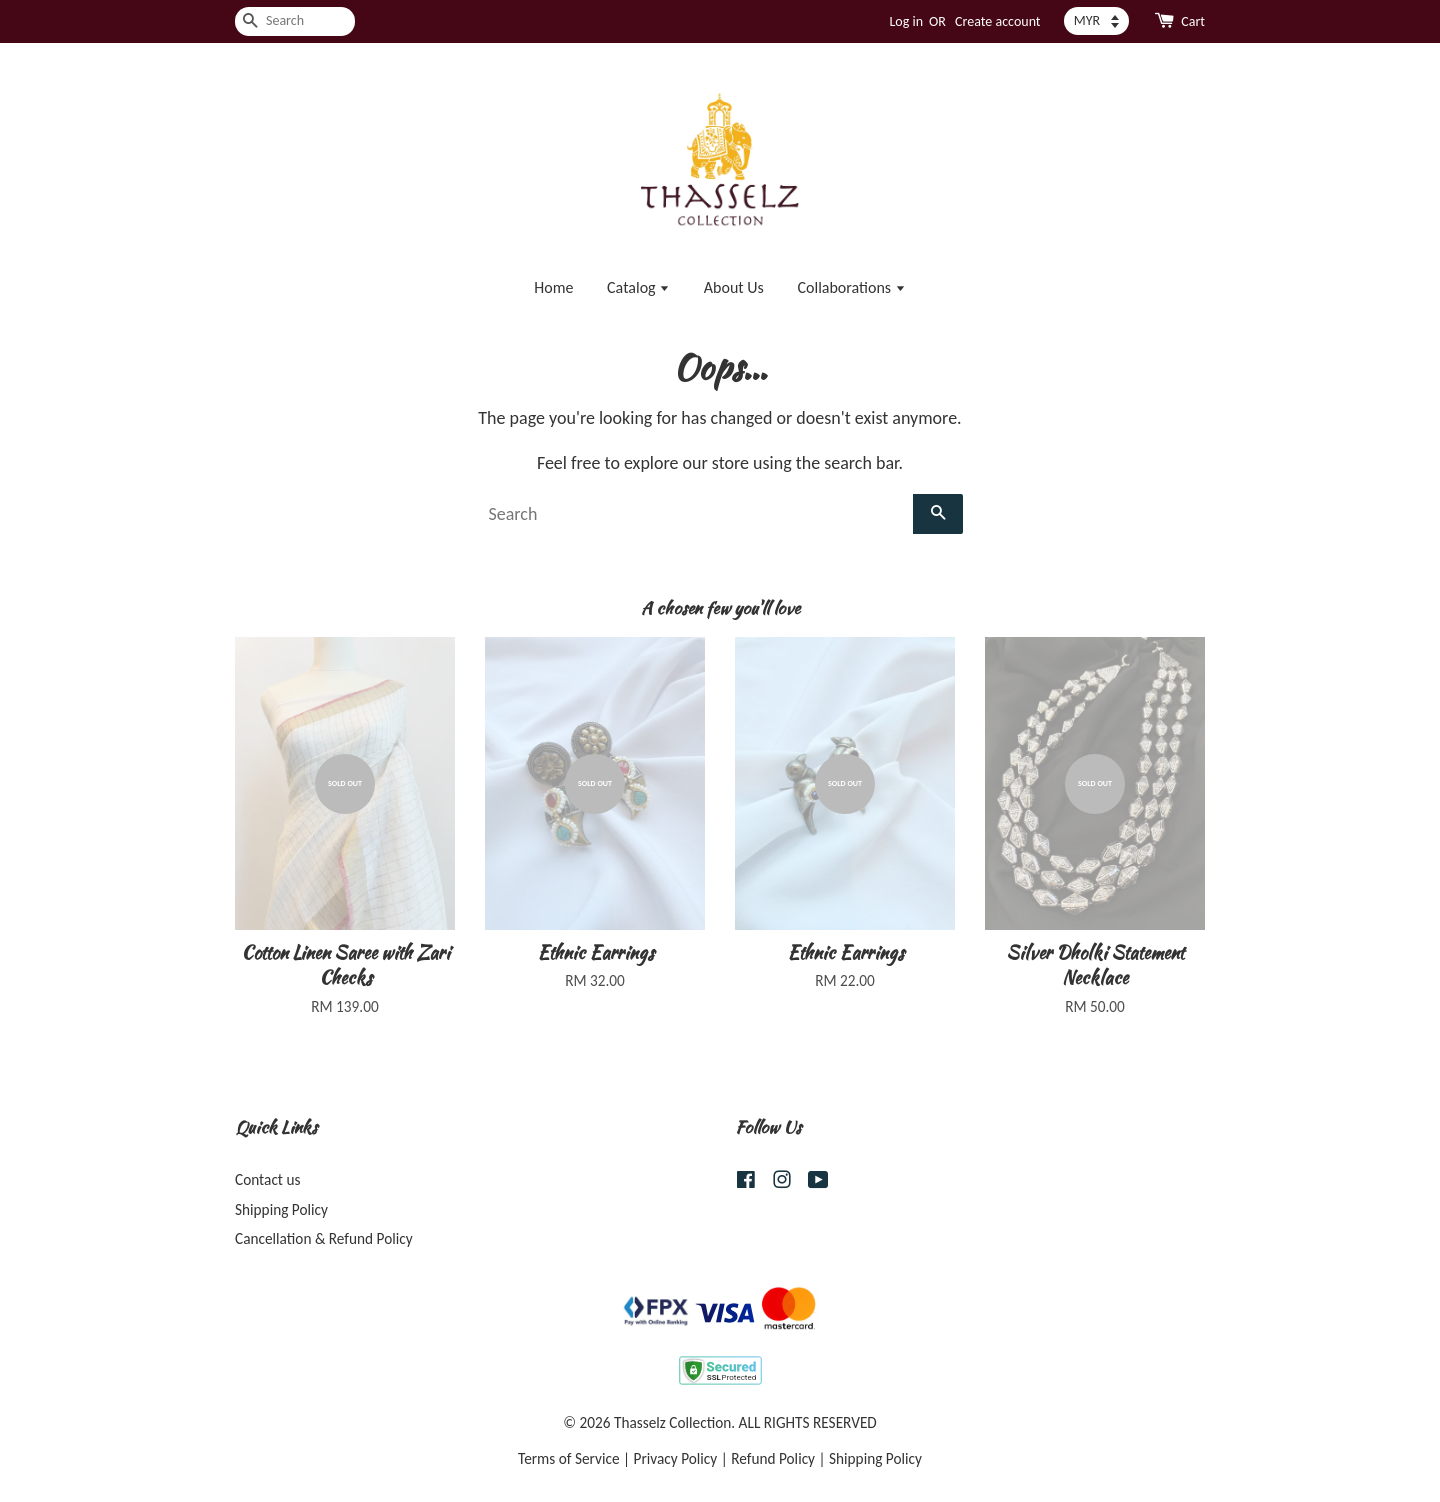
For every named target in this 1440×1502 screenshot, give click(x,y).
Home (553, 287)
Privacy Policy (676, 1458)
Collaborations (851, 287)
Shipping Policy (281, 1209)
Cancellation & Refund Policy (324, 1238)
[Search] (295, 21)
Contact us (267, 1179)
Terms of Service (569, 1458)
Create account (997, 21)
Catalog (638, 287)
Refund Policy (773, 1458)
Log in (906, 21)
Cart (1193, 21)
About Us (734, 287)
